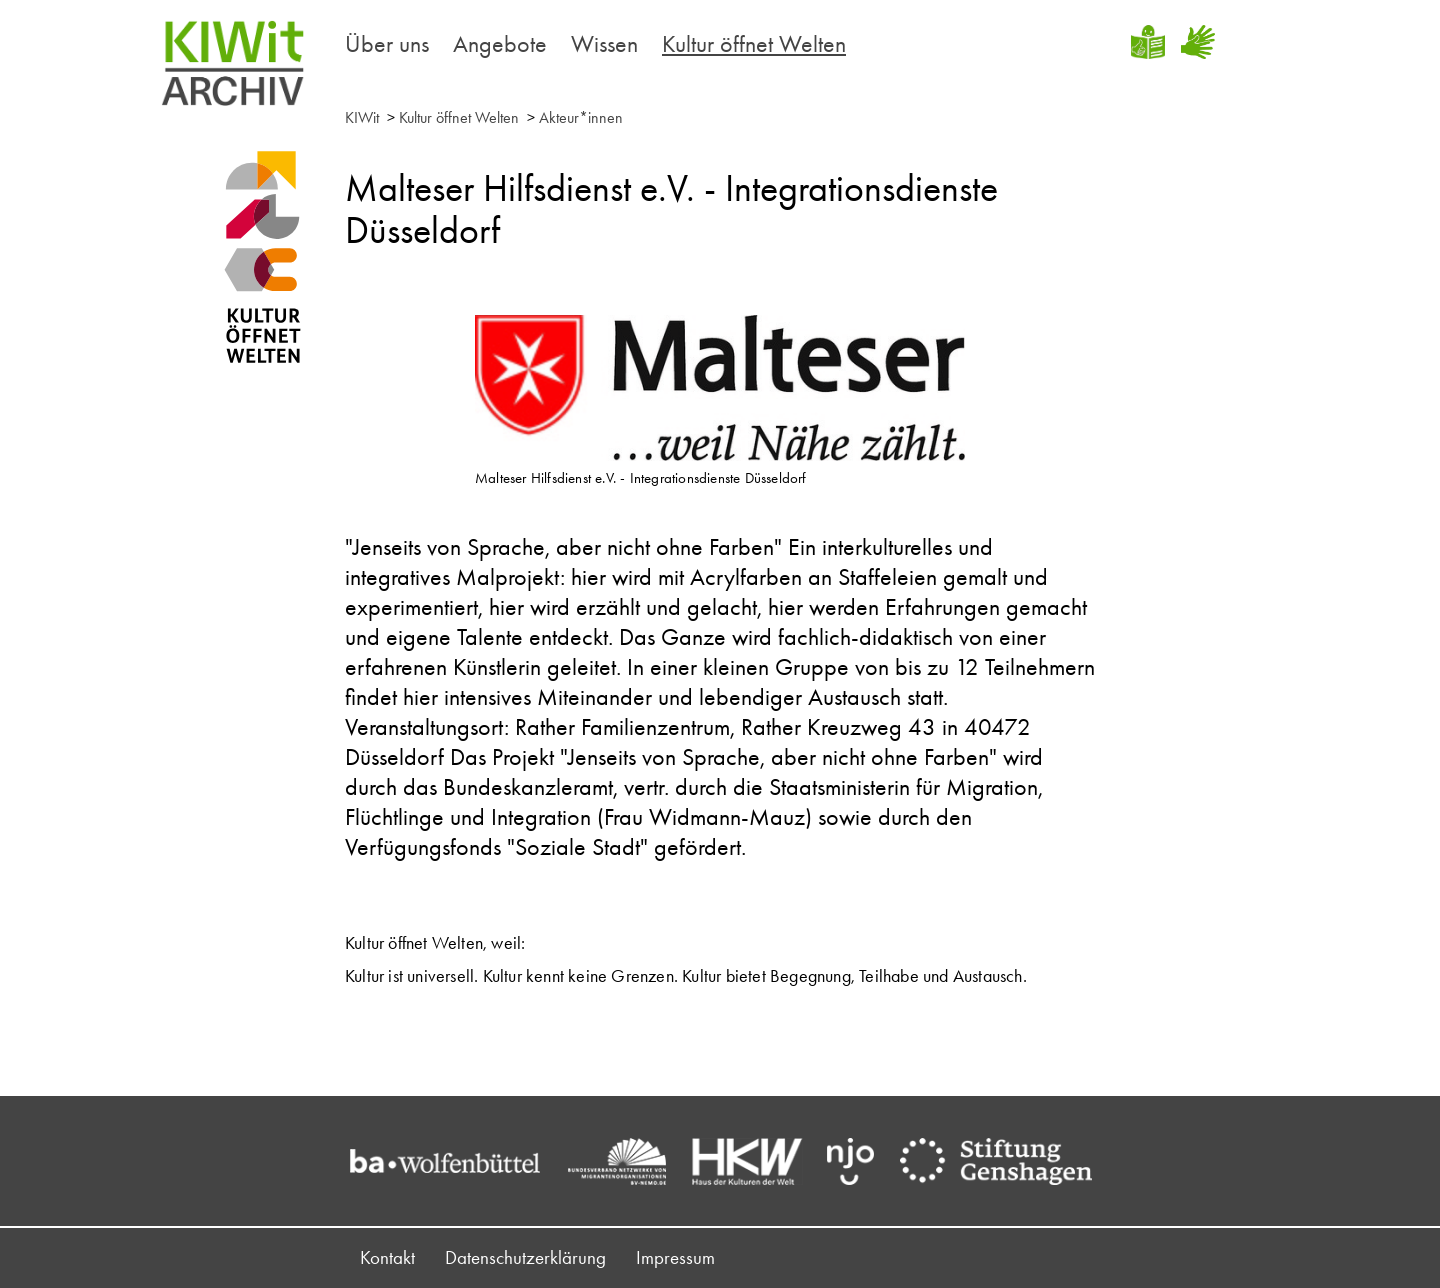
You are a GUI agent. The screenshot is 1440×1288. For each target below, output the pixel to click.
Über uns (387, 43)
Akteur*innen (581, 117)
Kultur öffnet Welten (754, 43)
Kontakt (387, 1257)
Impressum (675, 1257)
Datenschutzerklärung (525, 1257)
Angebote (500, 43)
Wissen (604, 43)
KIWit (362, 117)
